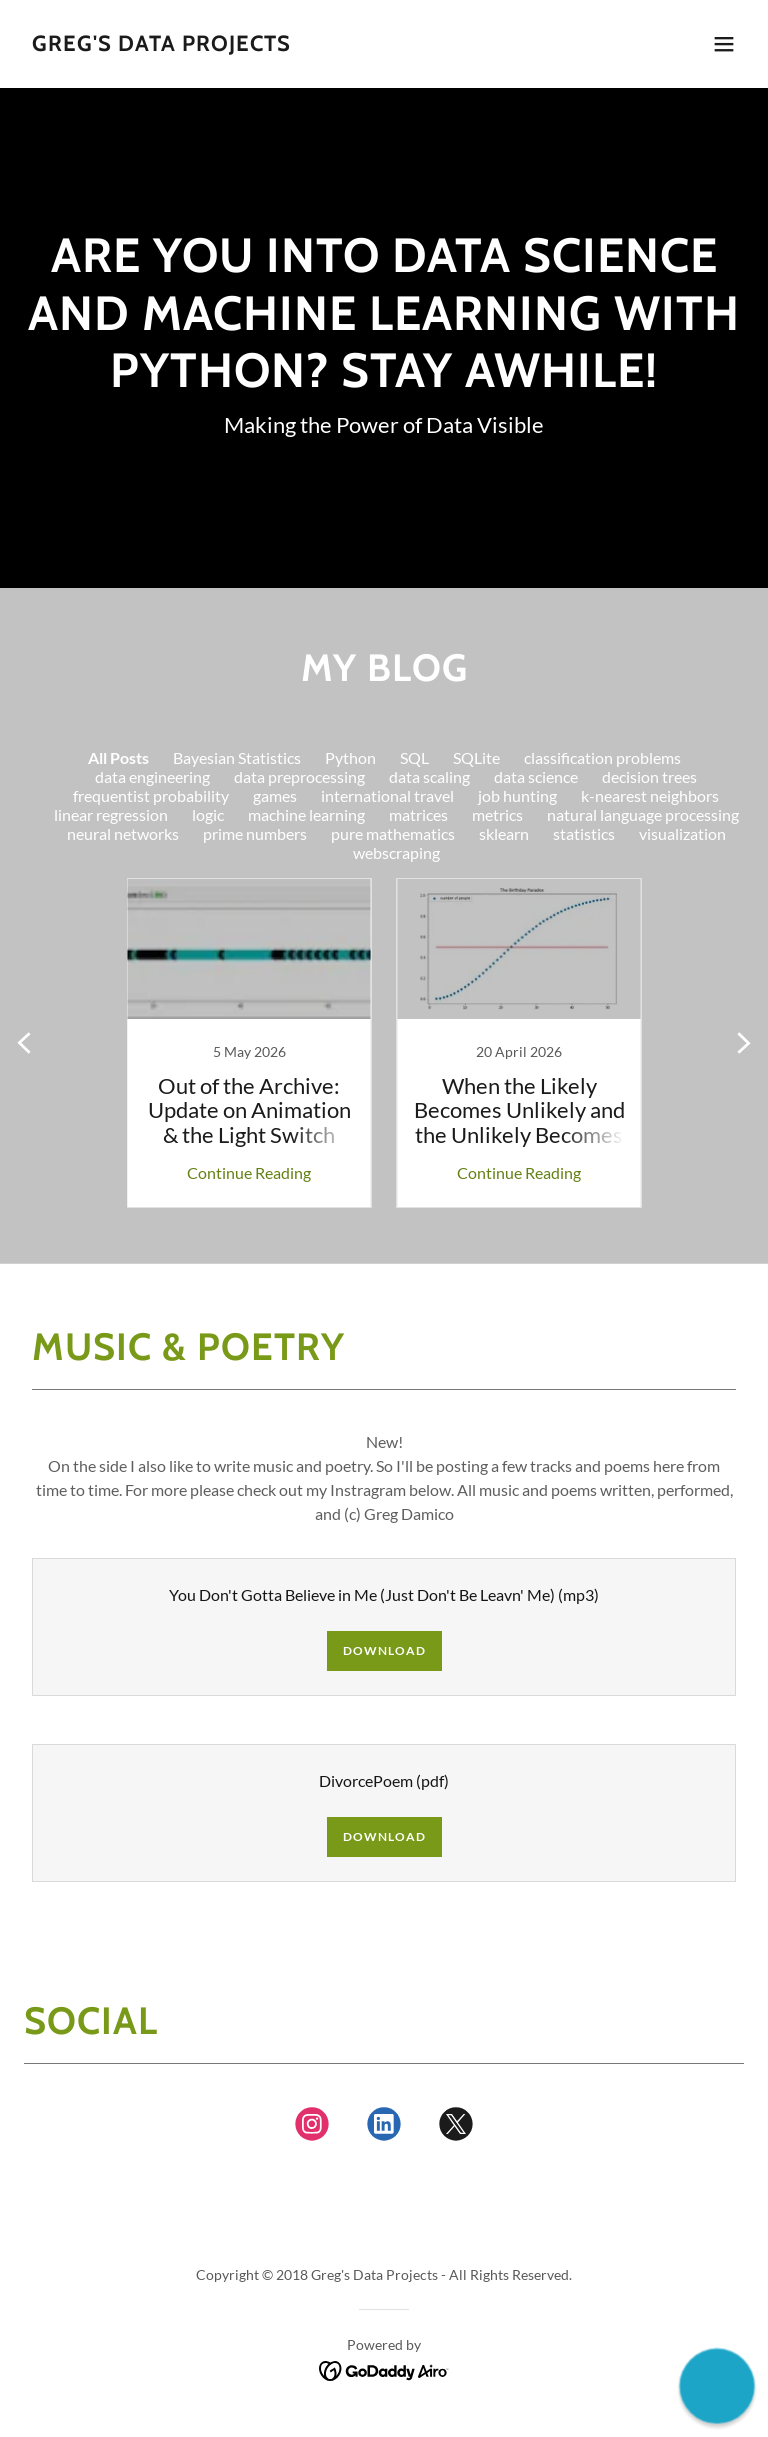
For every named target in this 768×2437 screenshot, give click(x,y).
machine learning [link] (306, 814)
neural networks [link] (123, 833)
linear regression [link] (111, 814)
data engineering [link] (152, 776)
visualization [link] (682, 833)
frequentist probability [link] (151, 795)
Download (384, 1650)
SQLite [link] (476, 757)
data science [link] (536, 776)
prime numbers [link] (255, 833)
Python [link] (350, 757)
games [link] (275, 795)
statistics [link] (584, 833)
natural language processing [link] (643, 814)
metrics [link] (497, 814)
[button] (724, 44)
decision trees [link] (649, 776)
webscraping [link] (396, 852)
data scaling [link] (429, 776)
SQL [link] (414, 757)
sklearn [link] (504, 833)
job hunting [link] (517, 795)
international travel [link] (387, 795)
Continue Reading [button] (249, 1172)
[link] (161, 44)
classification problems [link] (602, 757)
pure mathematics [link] (393, 833)
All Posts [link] (118, 757)
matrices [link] (418, 814)
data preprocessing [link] (299, 776)
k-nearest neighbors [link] (650, 795)
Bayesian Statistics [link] (237, 757)
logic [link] (208, 814)
